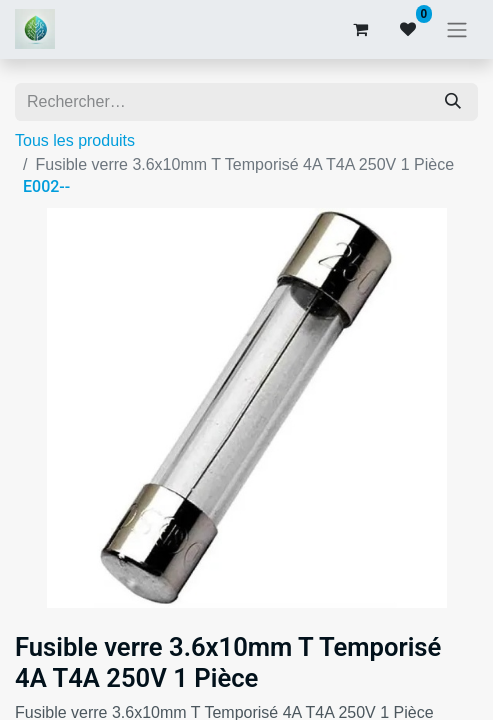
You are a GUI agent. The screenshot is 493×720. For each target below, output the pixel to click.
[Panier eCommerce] (360, 29)
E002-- (46, 186)
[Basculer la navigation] (457, 29)
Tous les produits (75, 140)
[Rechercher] (453, 102)
